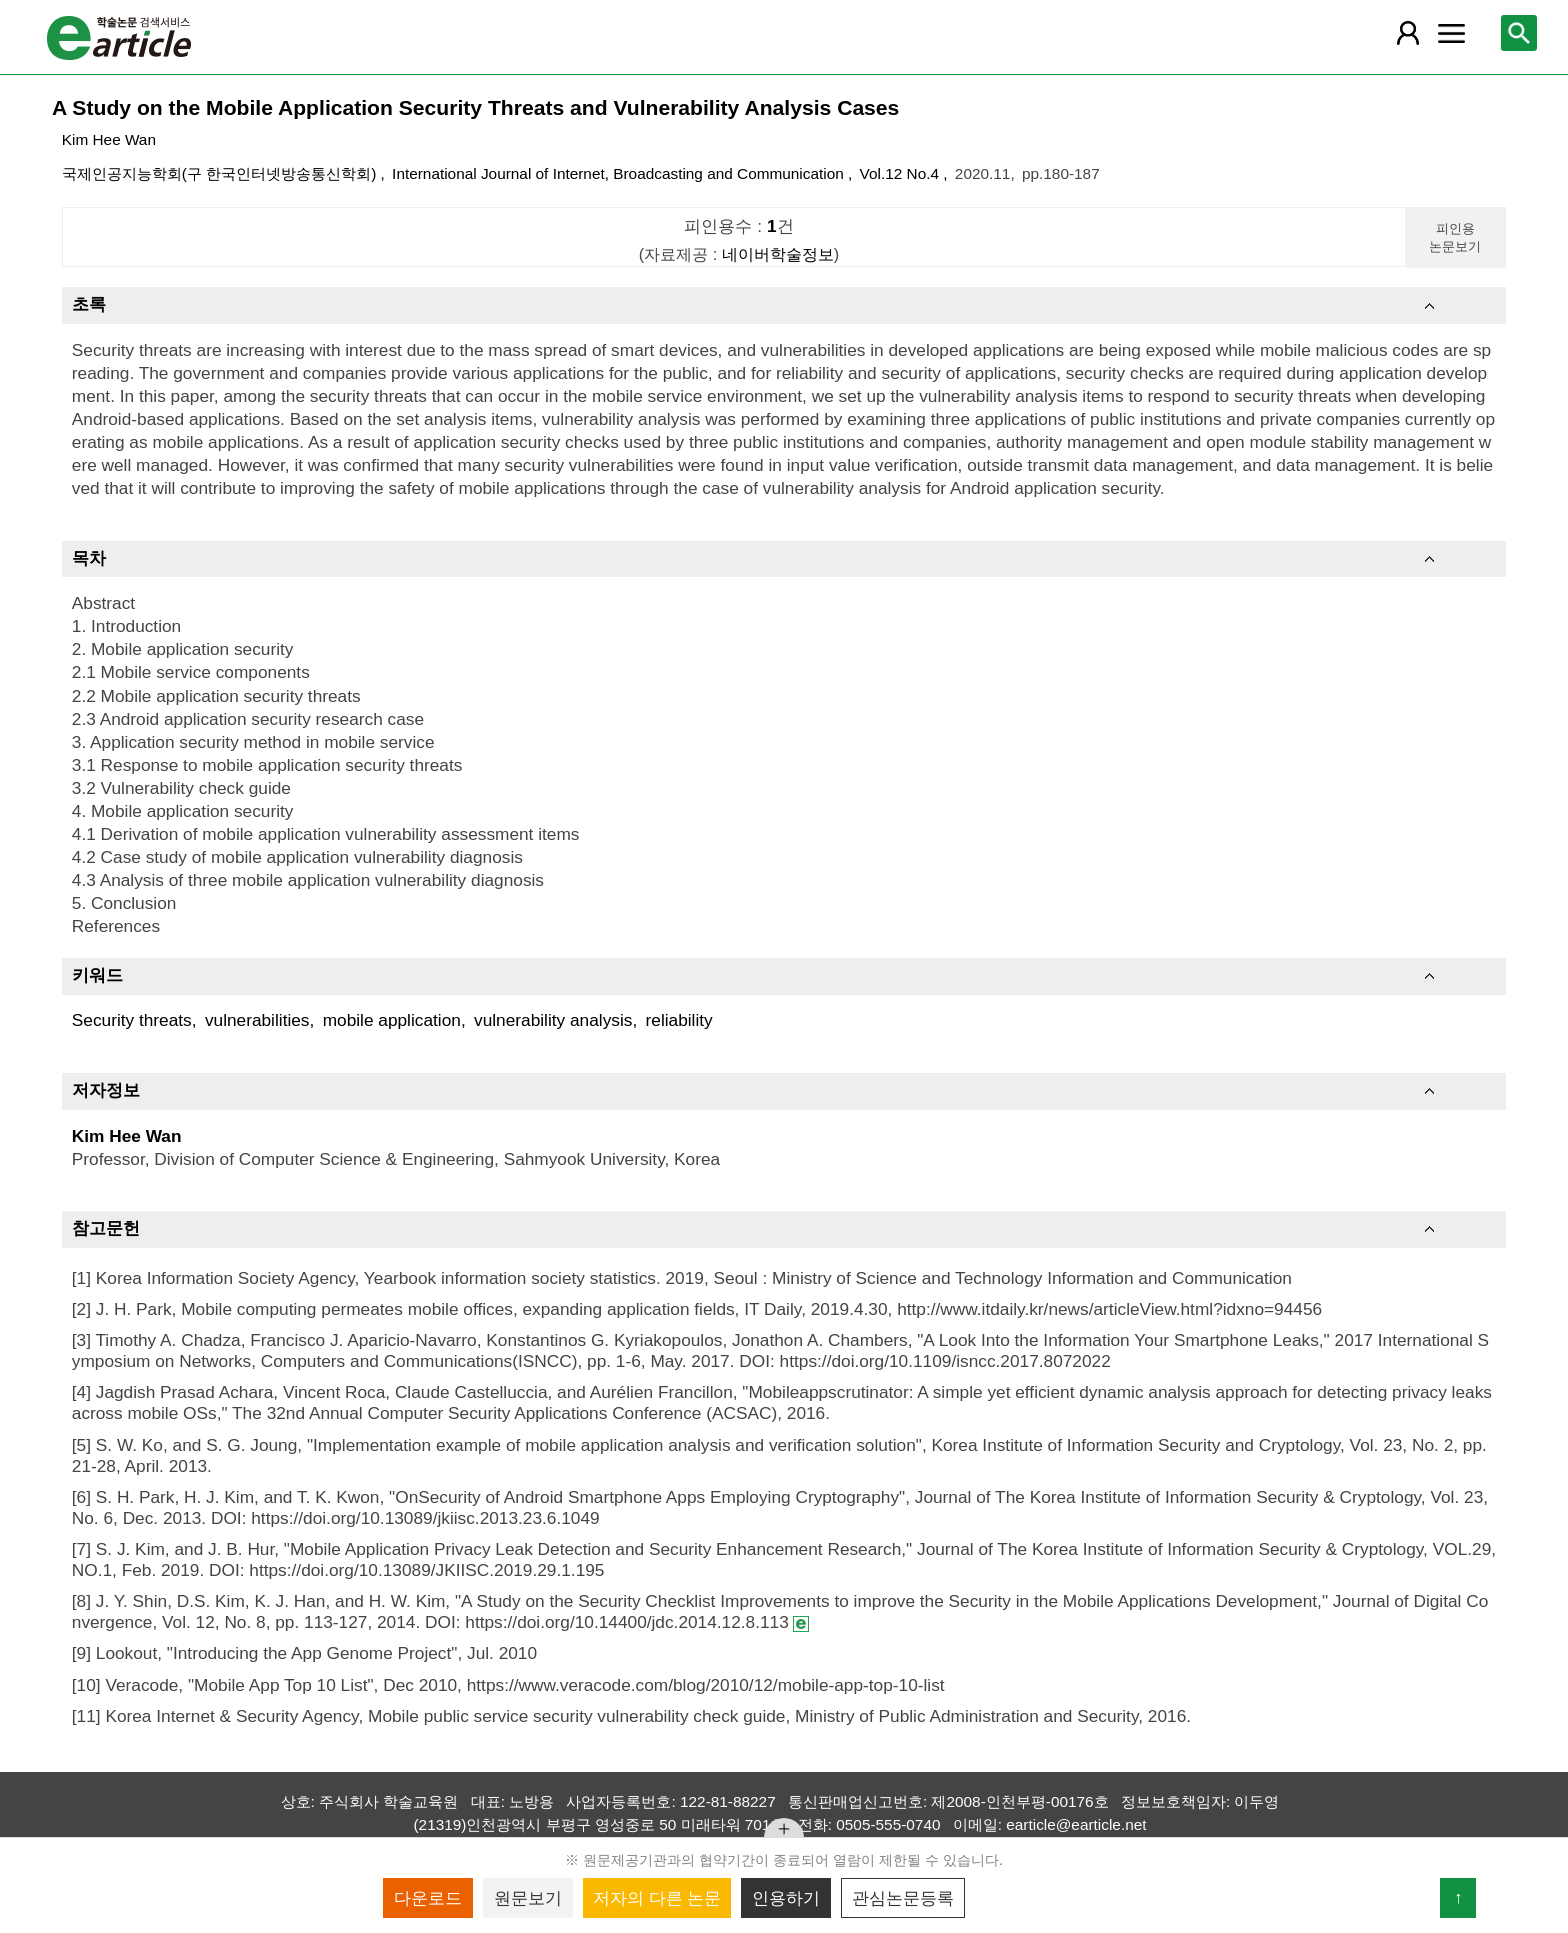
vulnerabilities (257, 1020)
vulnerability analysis (553, 1020)
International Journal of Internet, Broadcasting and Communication (620, 173)
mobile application (392, 1020)
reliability (679, 1020)
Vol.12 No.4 (902, 173)
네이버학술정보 (778, 254)
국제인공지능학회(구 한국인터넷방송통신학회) (221, 173)
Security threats (132, 1020)
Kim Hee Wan (109, 139)
